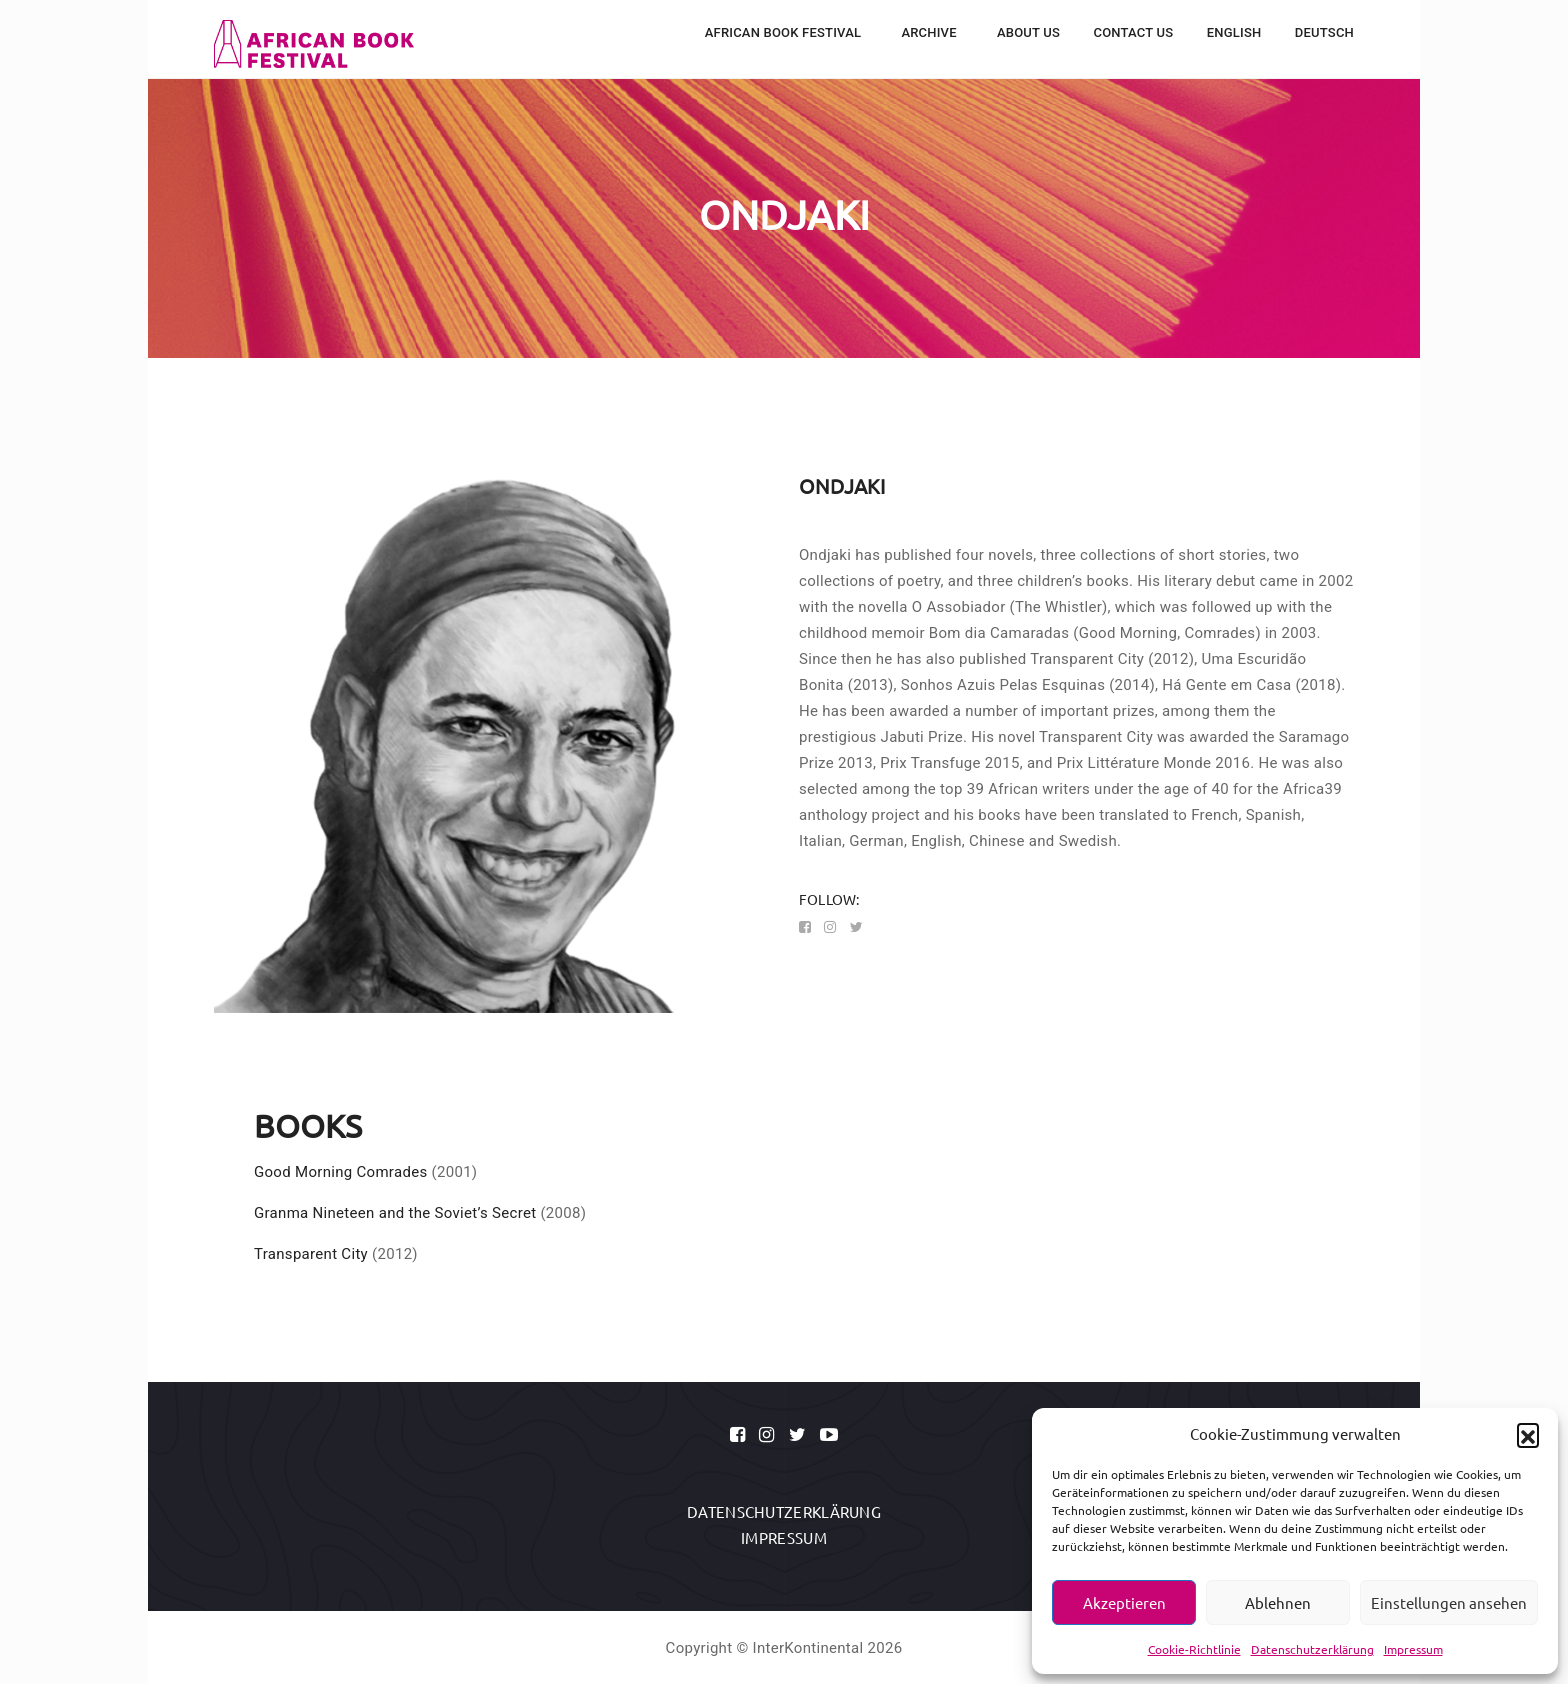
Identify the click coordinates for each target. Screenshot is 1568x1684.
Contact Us (1133, 32)
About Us (1028, 32)
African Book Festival (785, 32)
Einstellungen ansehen (1449, 1602)
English (1234, 32)
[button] (1528, 1434)
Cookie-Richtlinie (1194, 1649)
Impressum (1413, 1649)
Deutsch (1324, 32)
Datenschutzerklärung (1312, 1649)
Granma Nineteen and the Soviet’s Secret (395, 1213)
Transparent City (311, 1254)
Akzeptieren (1124, 1602)
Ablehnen (1278, 1602)
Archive (930, 32)
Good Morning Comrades (340, 1172)
